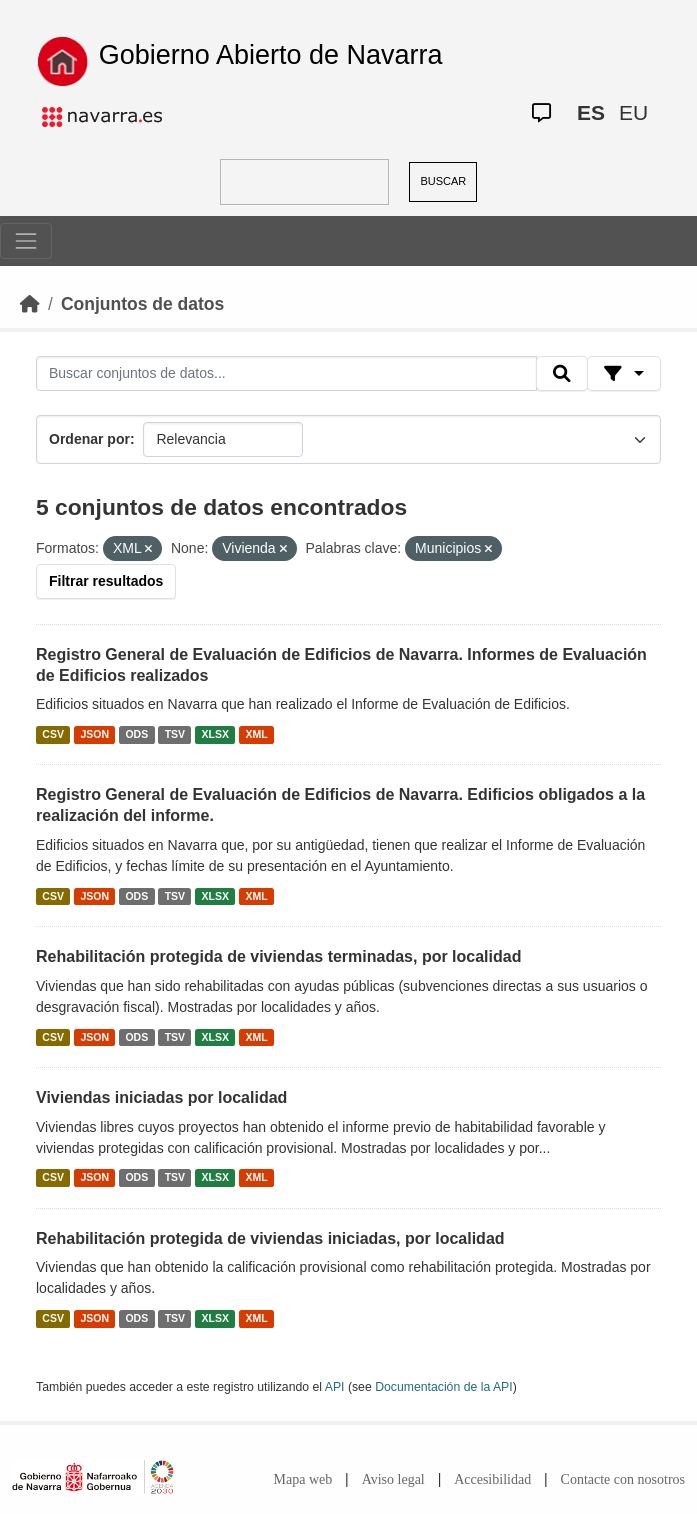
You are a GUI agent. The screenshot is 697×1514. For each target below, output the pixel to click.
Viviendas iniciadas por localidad (161, 1097)
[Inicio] (30, 304)
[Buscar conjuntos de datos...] (286, 374)
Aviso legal (393, 1479)
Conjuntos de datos (142, 304)
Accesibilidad (492, 1479)
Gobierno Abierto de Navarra (271, 55)
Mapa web (303, 1479)
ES (591, 112)
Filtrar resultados (106, 581)
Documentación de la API (444, 1387)
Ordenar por (89, 439)
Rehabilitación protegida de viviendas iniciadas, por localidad (270, 1238)
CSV (53, 734)
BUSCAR (443, 181)
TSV (175, 734)
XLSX (215, 734)
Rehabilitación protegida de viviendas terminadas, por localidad (278, 956)
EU (633, 112)
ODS (136, 734)
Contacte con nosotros (623, 1479)
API (335, 1387)
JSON (94, 734)
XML (257, 734)
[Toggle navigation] (26, 241)
